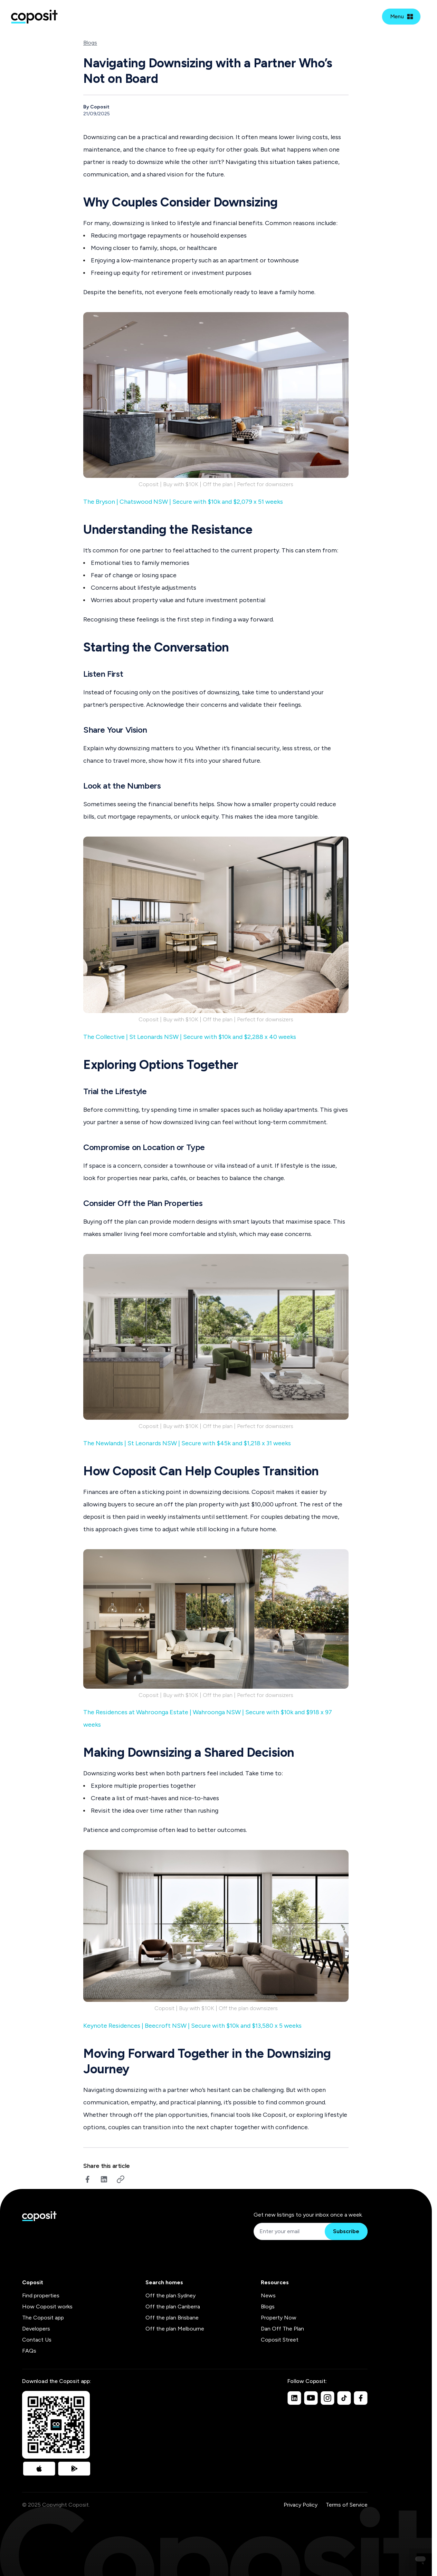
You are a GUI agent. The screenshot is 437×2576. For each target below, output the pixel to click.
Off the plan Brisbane (172, 2317)
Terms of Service (347, 2504)
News (268, 2295)
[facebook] (87, 2179)
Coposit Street (279, 2339)
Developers (36, 2328)
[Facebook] (361, 2398)
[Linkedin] (294, 2398)
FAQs (29, 2350)
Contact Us (36, 2339)
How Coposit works (47, 2306)
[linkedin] (104, 2179)
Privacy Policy (300, 2504)
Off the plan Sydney (170, 2295)
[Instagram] (327, 2398)
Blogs (90, 42)
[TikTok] (344, 2398)
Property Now (278, 2317)
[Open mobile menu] (401, 16)
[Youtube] (311, 2398)
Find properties (40, 2295)
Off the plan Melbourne (174, 2328)
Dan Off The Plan (282, 2328)
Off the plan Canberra (172, 2306)
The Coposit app (43, 2317)
